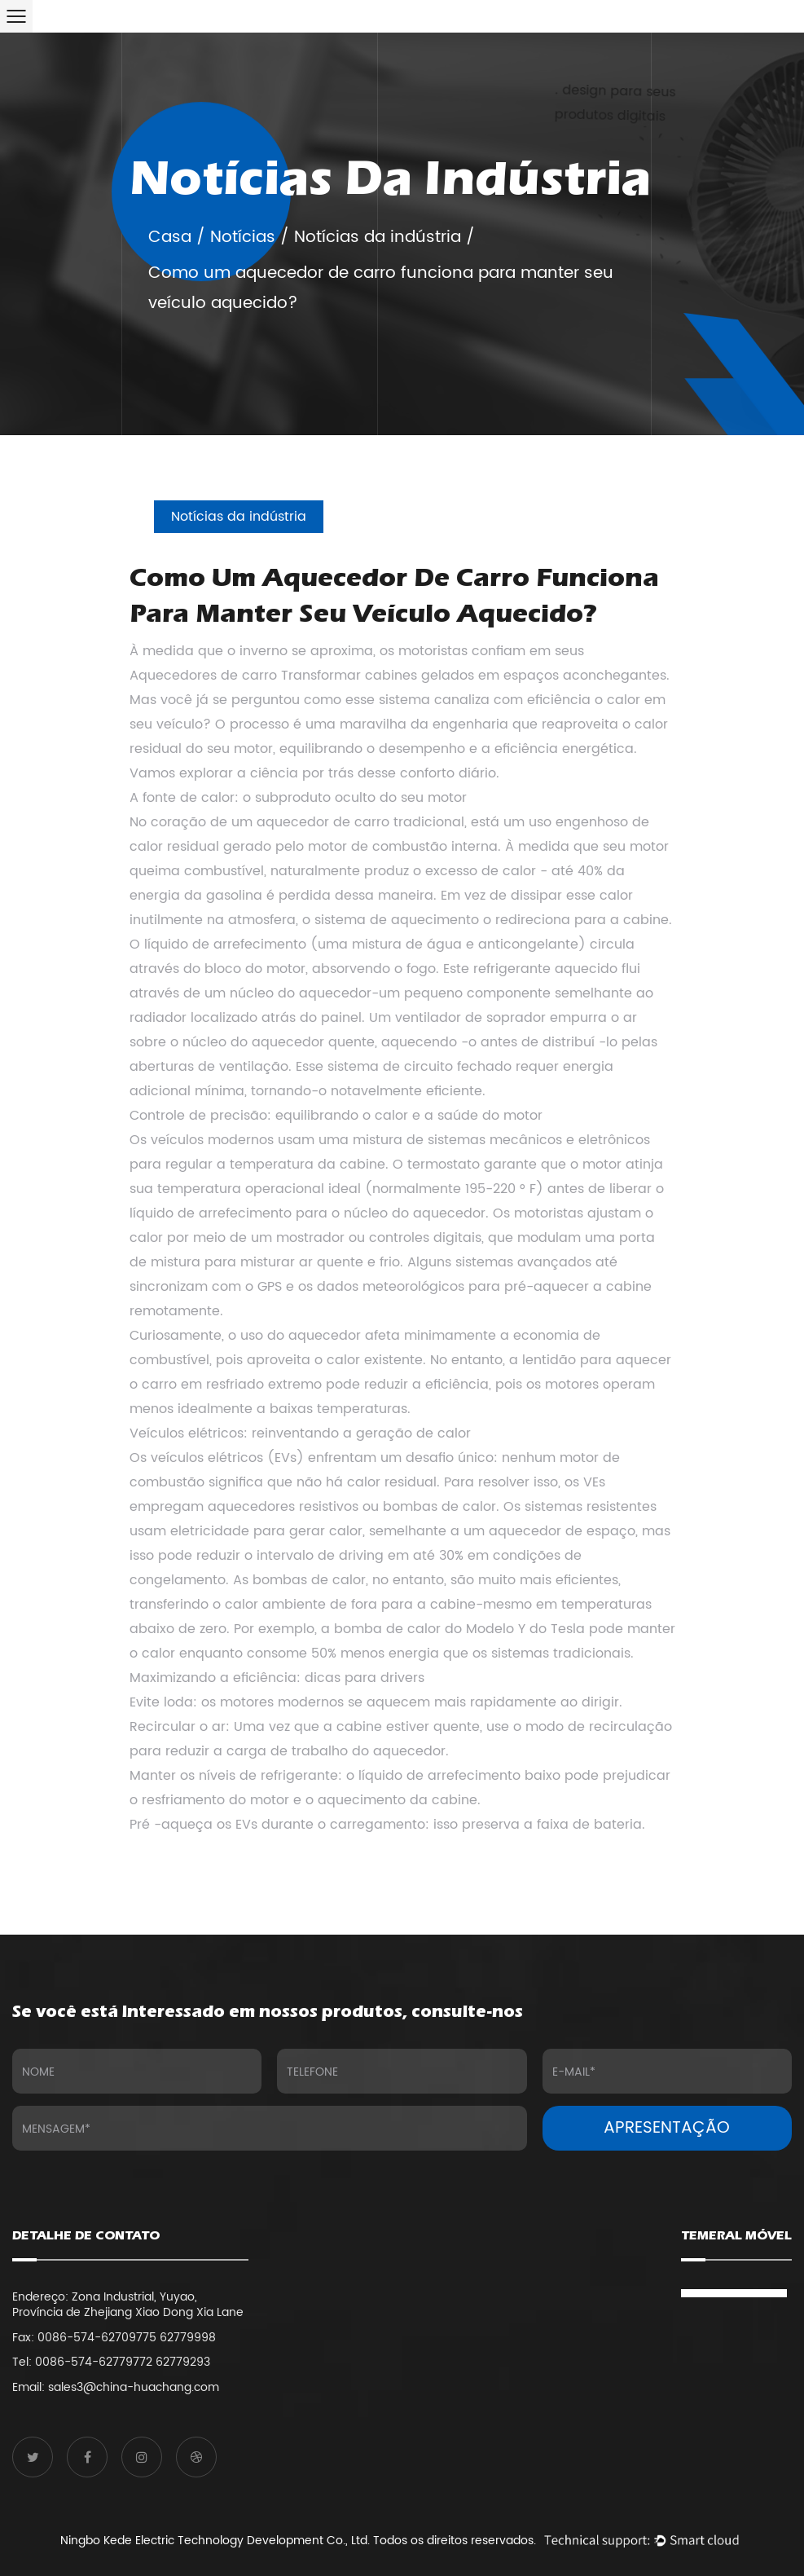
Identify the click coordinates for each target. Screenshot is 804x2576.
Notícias (242, 237)
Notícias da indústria (377, 237)
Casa (169, 237)
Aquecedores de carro (203, 675)
